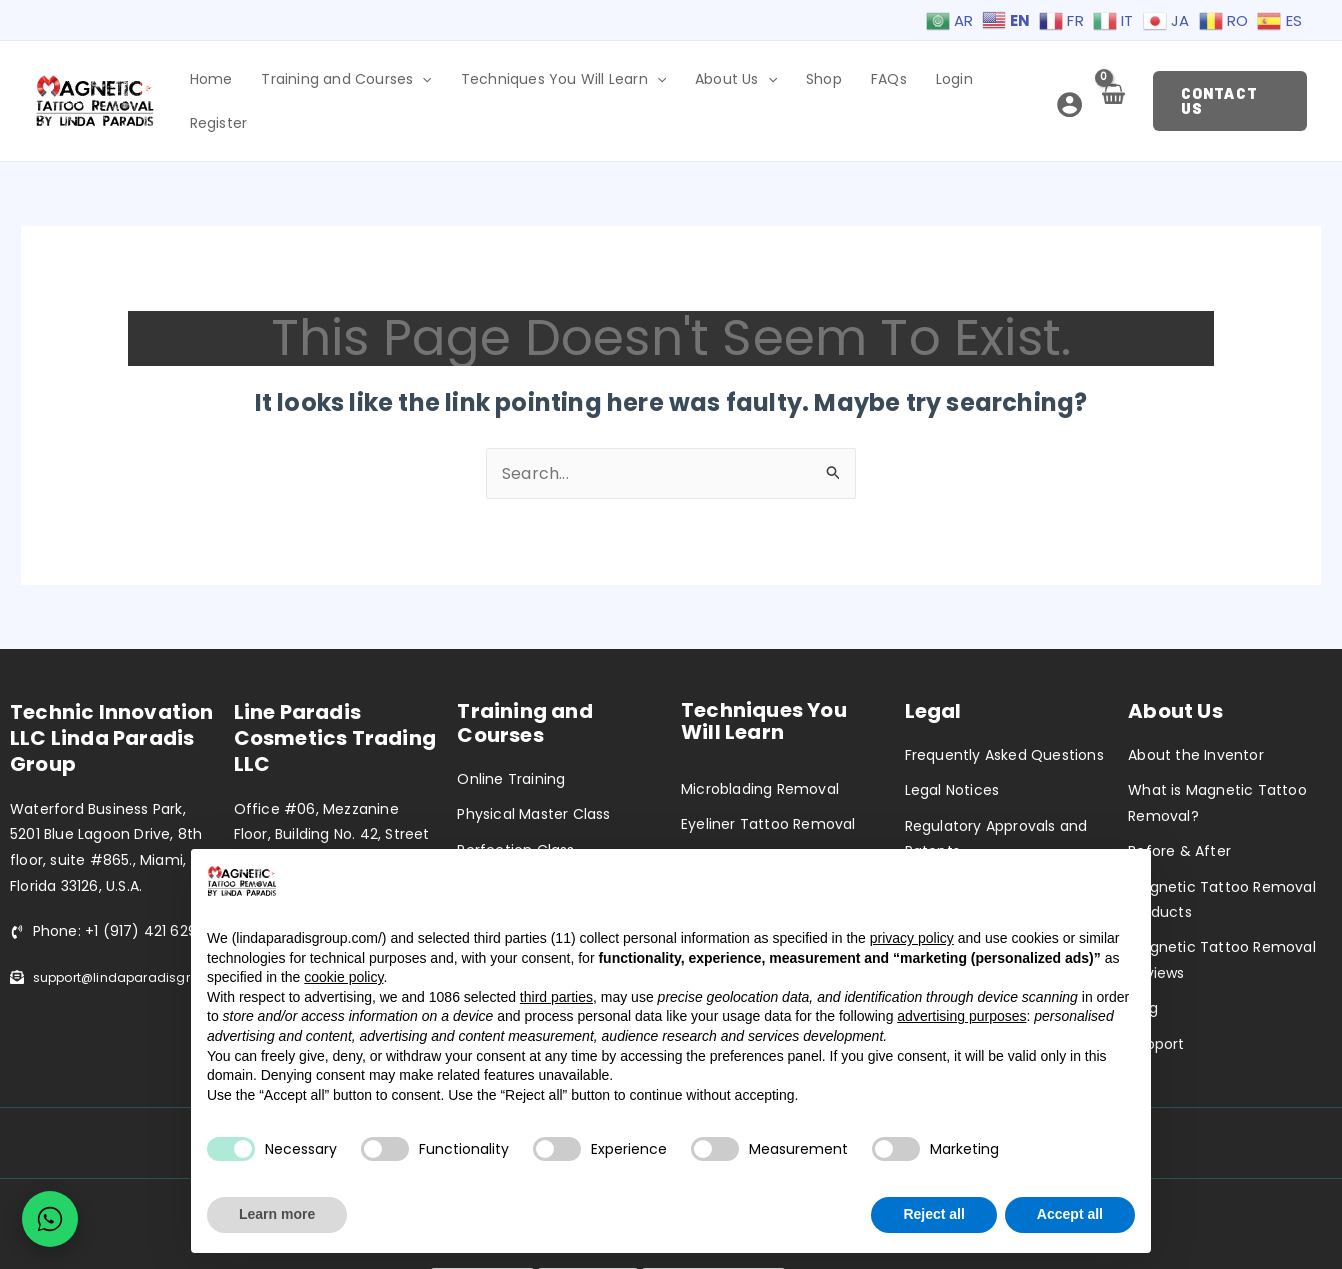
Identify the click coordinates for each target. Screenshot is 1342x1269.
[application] (459, 84)
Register (1002, 84)
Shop (828, 84)
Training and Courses (383, 84)
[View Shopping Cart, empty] (1107, 89)
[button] (1227, 84)
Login (936, 84)
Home (258, 84)
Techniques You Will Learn (589, 84)
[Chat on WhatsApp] (50, 1219)
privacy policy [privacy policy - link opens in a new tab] (912, 938)
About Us (751, 84)
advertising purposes (961, 1016)
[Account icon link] (1062, 87)
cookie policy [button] (343, 977)
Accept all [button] (1070, 1214)
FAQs (882, 84)
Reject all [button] (933, 1214)
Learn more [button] (277, 1214)
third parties (556, 997)
